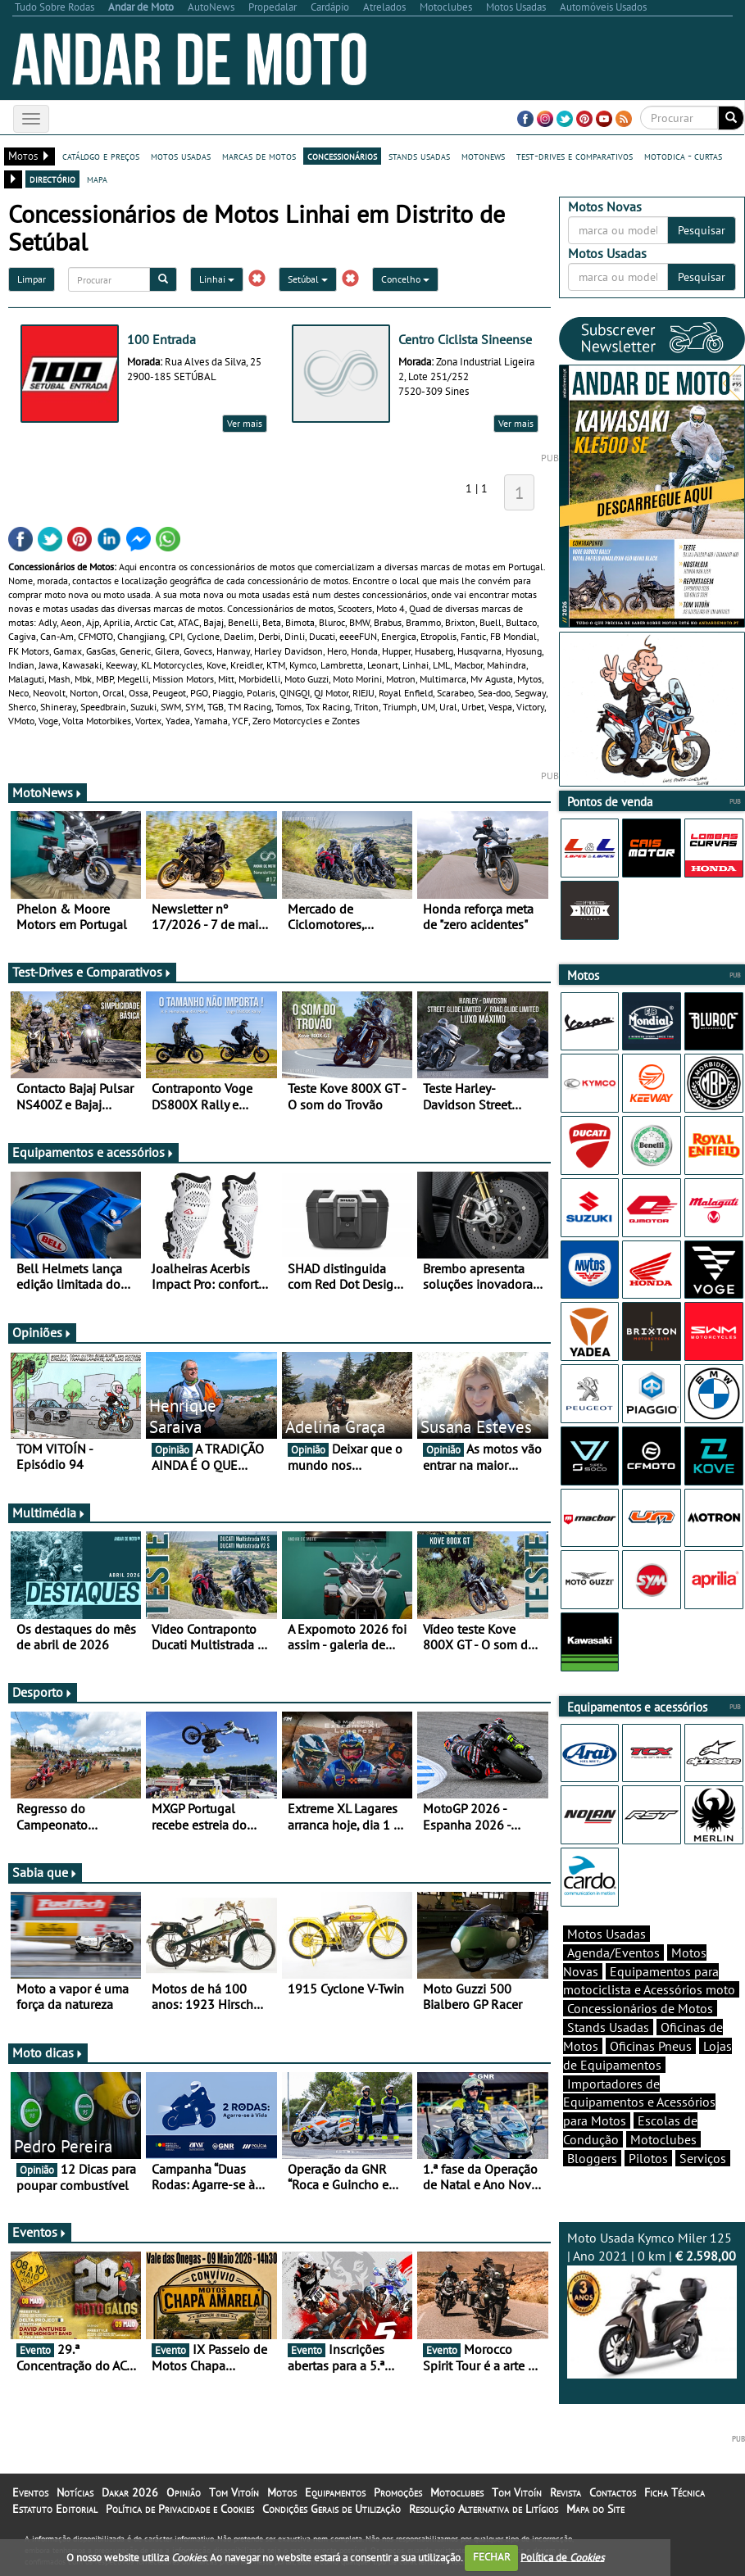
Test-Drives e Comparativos (92, 972)
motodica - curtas (683, 155)
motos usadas (181, 155)
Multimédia (49, 1512)
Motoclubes (663, 2139)
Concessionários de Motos (640, 2008)
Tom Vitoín (234, 2492)
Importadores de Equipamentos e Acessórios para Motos (639, 2102)
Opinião (183, 2492)
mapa (97, 178)
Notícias (75, 2492)
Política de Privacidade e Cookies (180, 2508)
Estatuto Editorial (55, 2508)
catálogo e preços (100, 155)
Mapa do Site (595, 2508)
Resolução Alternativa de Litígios (483, 2508)
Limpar (31, 279)
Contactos (612, 2492)
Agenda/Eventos (613, 1952)
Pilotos (648, 2158)
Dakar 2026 (130, 2492)
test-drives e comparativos (574, 155)
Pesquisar (701, 230)
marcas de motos (259, 155)
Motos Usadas (606, 1933)
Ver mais (244, 423)
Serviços (702, 2158)
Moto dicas (48, 2052)
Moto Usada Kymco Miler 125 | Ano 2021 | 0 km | (652, 2304)
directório (52, 178)
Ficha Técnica (674, 2492)
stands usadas (419, 155)
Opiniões (42, 1332)
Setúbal (308, 279)
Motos (282, 2492)
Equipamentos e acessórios (93, 1152)
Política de (562, 2557)
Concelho (405, 279)
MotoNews (47, 792)
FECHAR (492, 2557)
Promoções (398, 2492)
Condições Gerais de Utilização (331, 2508)
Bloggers (592, 2158)
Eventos (39, 2232)
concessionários (342, 155)
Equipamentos (335, 2492)
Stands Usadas (608, 2027)
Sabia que (45, 1872)
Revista (565, 2492)
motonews (483, 155)
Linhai (216, 279)
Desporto (42, 1692)
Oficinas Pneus (651, 2046)
